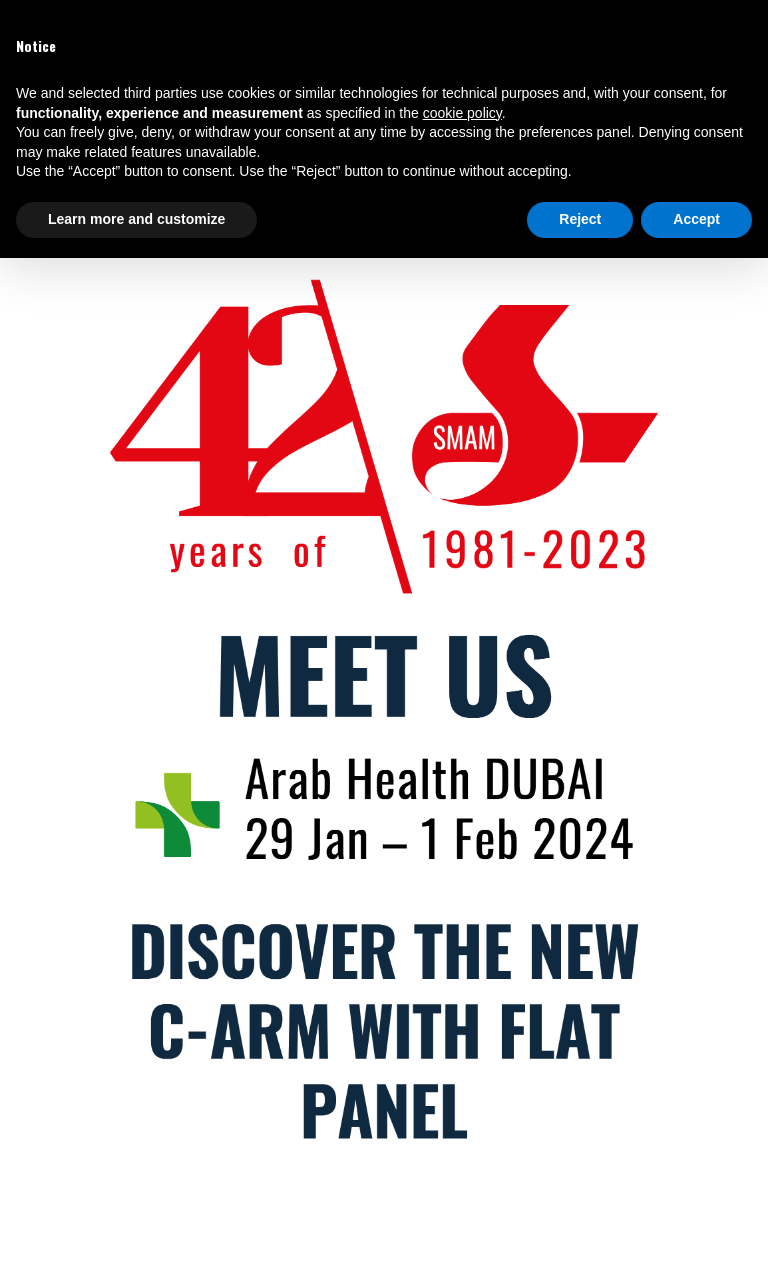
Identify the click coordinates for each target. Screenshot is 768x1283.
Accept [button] (696, 219)
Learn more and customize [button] (136, 219)
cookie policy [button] (462, 113)
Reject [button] (580, 219)
